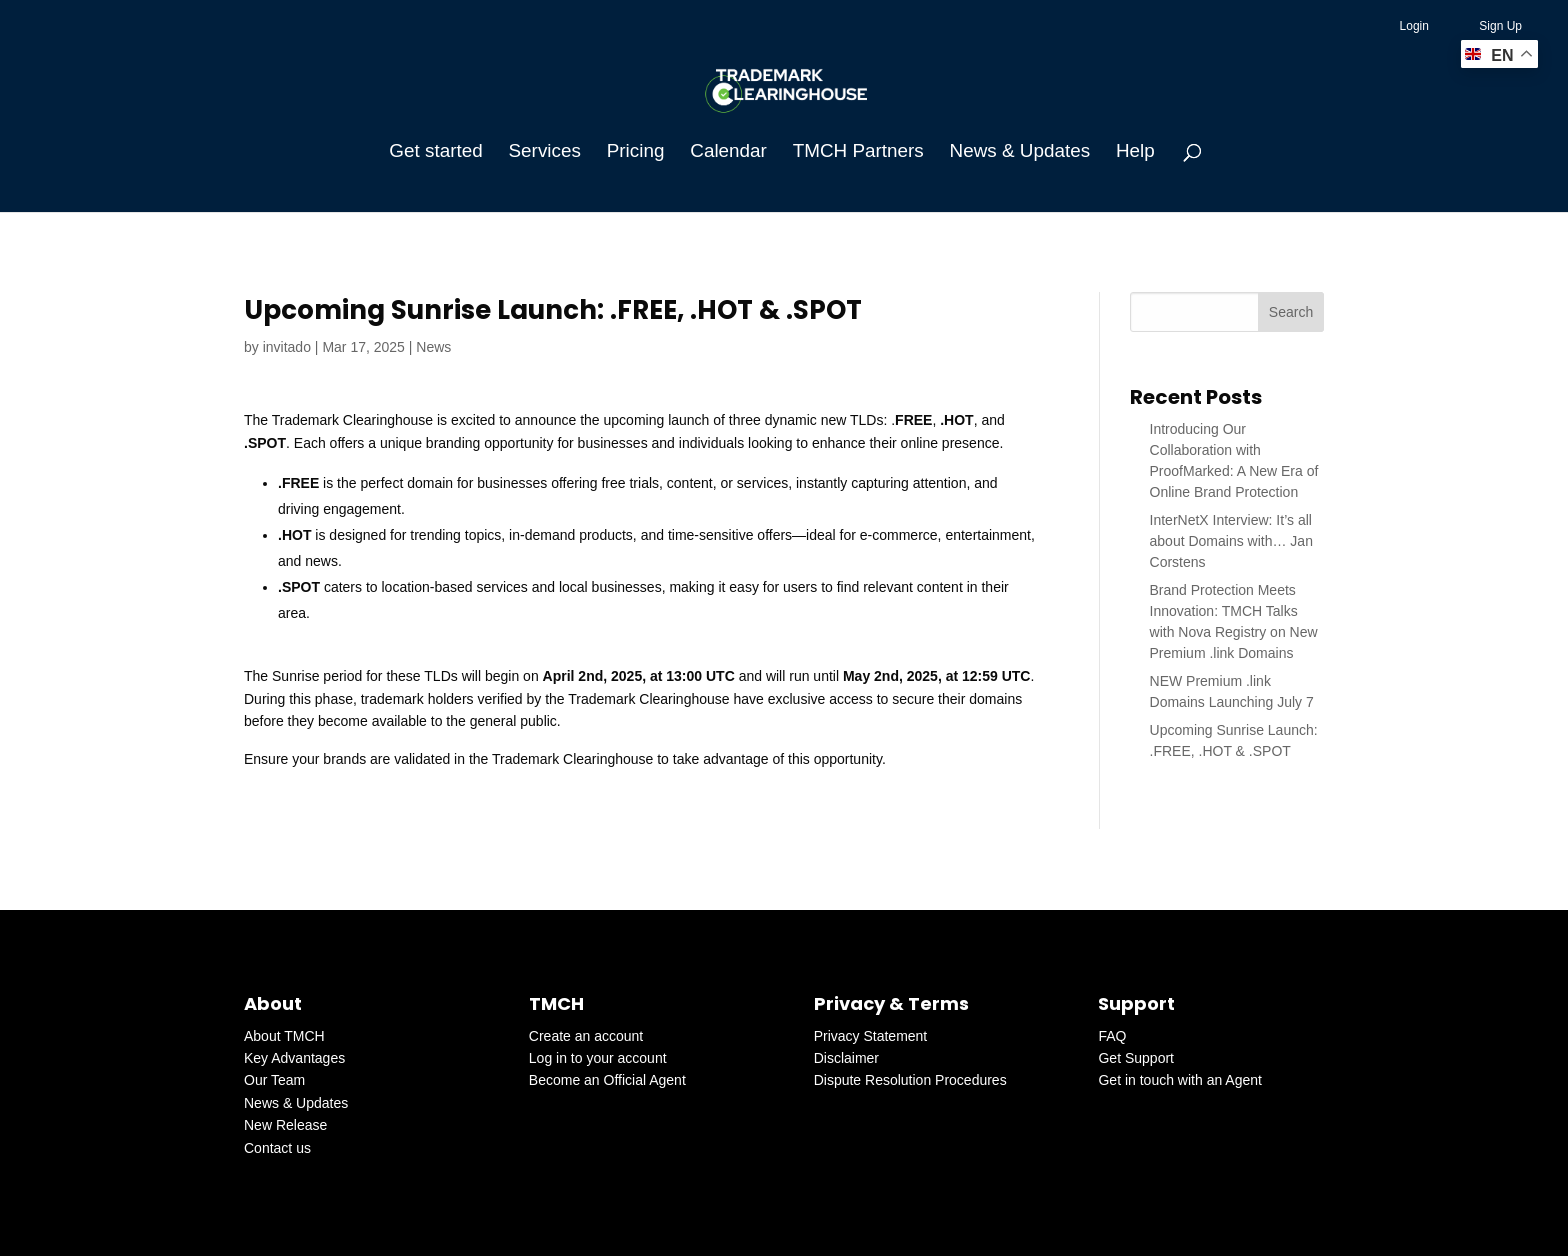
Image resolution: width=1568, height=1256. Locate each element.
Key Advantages (294, 1058)
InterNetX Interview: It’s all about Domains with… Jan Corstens (1231, 541)
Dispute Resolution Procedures (910, 1080)
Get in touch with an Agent (1179, 1080)
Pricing (636, 152)
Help (1135, 152)
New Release (285, 1125)
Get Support (1136, 1058)
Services (545, 152)
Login (1414, 26)
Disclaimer (846, 1058)
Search (1291, 312)
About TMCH (284, 1036)
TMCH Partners (858, 152)
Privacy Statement (871, 1036)
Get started (435, 152)
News (433, 347)
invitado (287, 347)
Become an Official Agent (607, 1080)
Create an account (586, 1036)
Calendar (728, 152)
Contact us (277, 1148)
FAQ (1112, 1036)
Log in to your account (598, 1058)
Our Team (274, 1080)
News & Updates (1020, 152)
